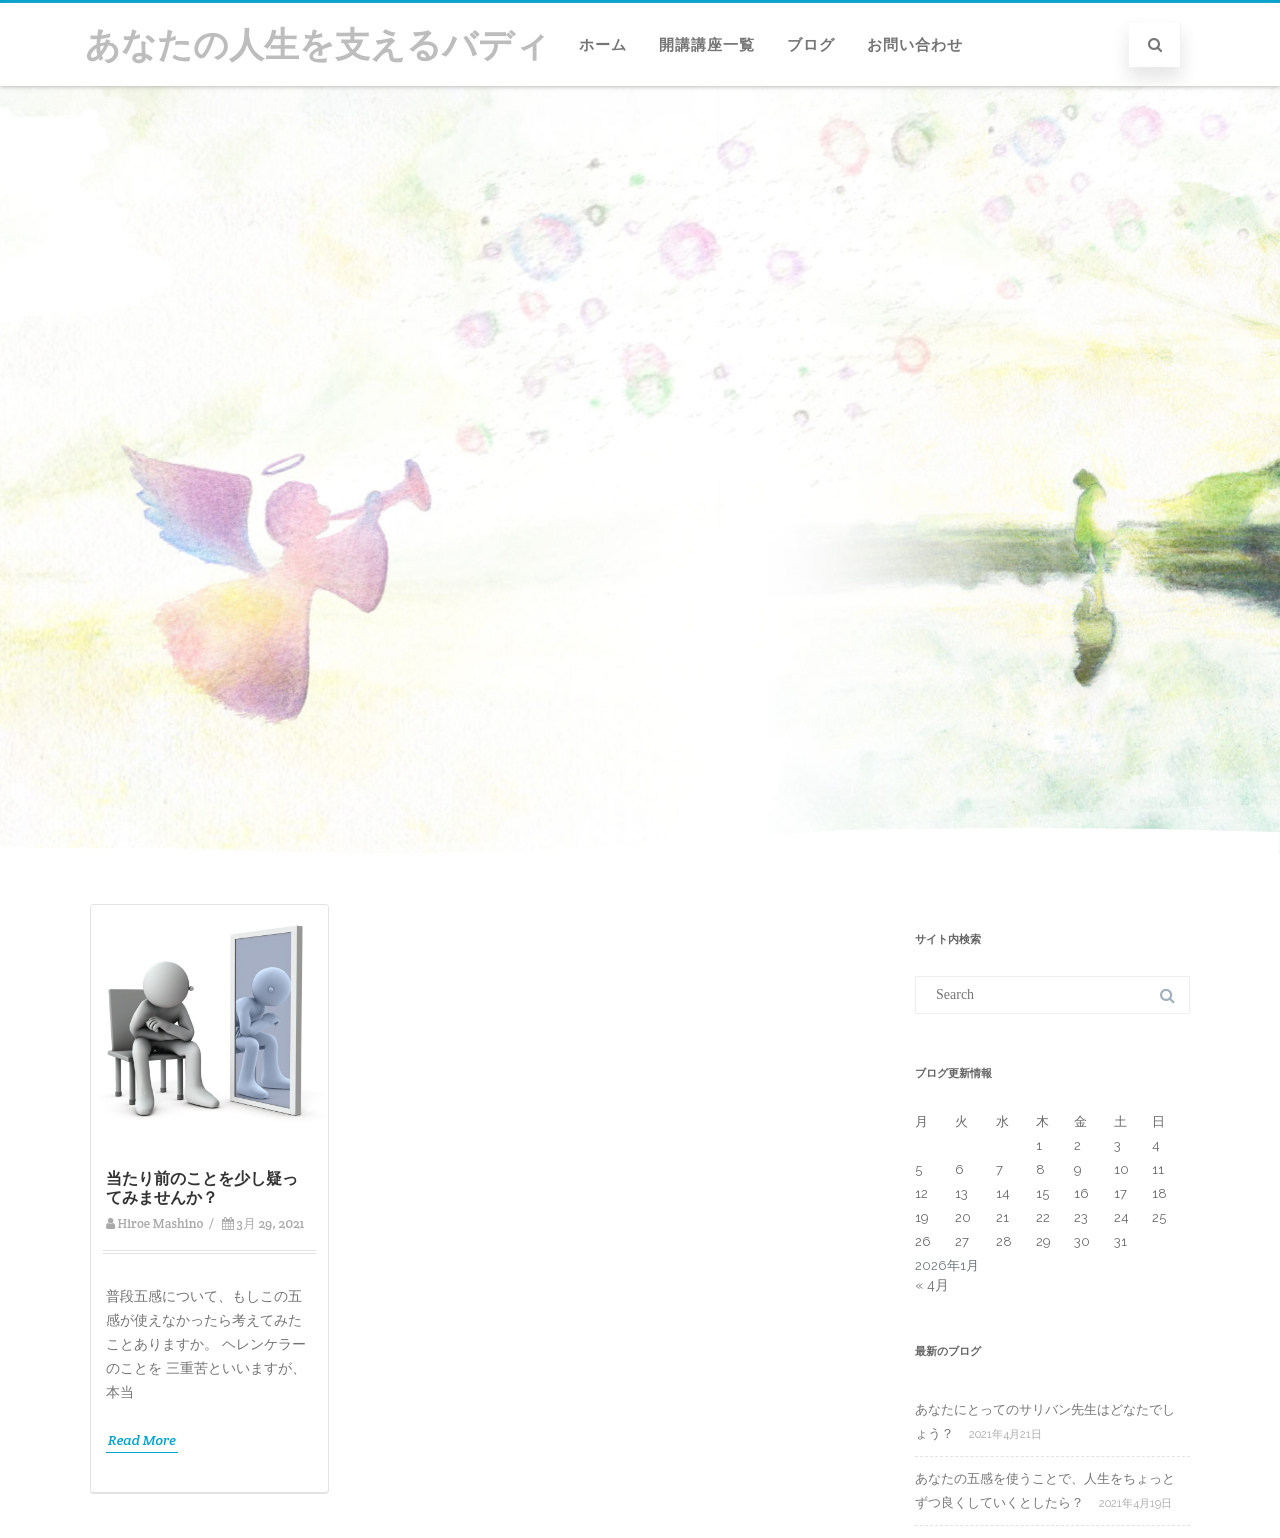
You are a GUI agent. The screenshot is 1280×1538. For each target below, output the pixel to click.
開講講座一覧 (707, 45)
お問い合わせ (915, 45)
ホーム (603, 45)
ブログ (811, 45)
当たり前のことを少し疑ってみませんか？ (202, 1188)
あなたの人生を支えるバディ (317, 44)
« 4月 (932, 1285)
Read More (142, 1440)
